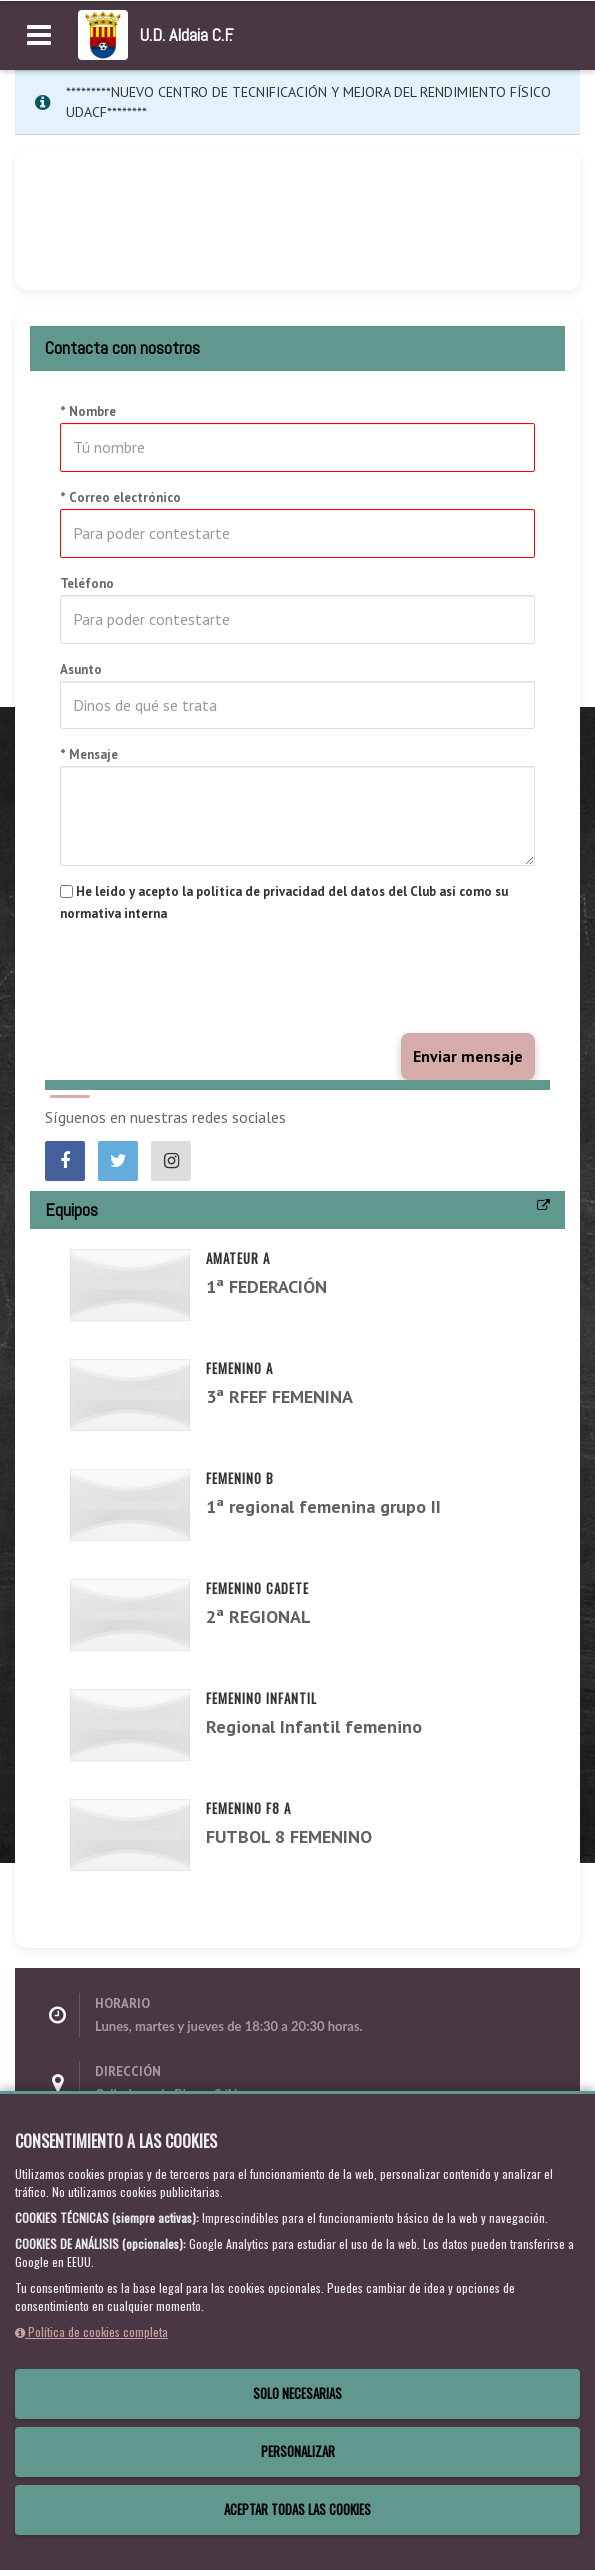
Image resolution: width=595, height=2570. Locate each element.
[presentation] (212, 979)
